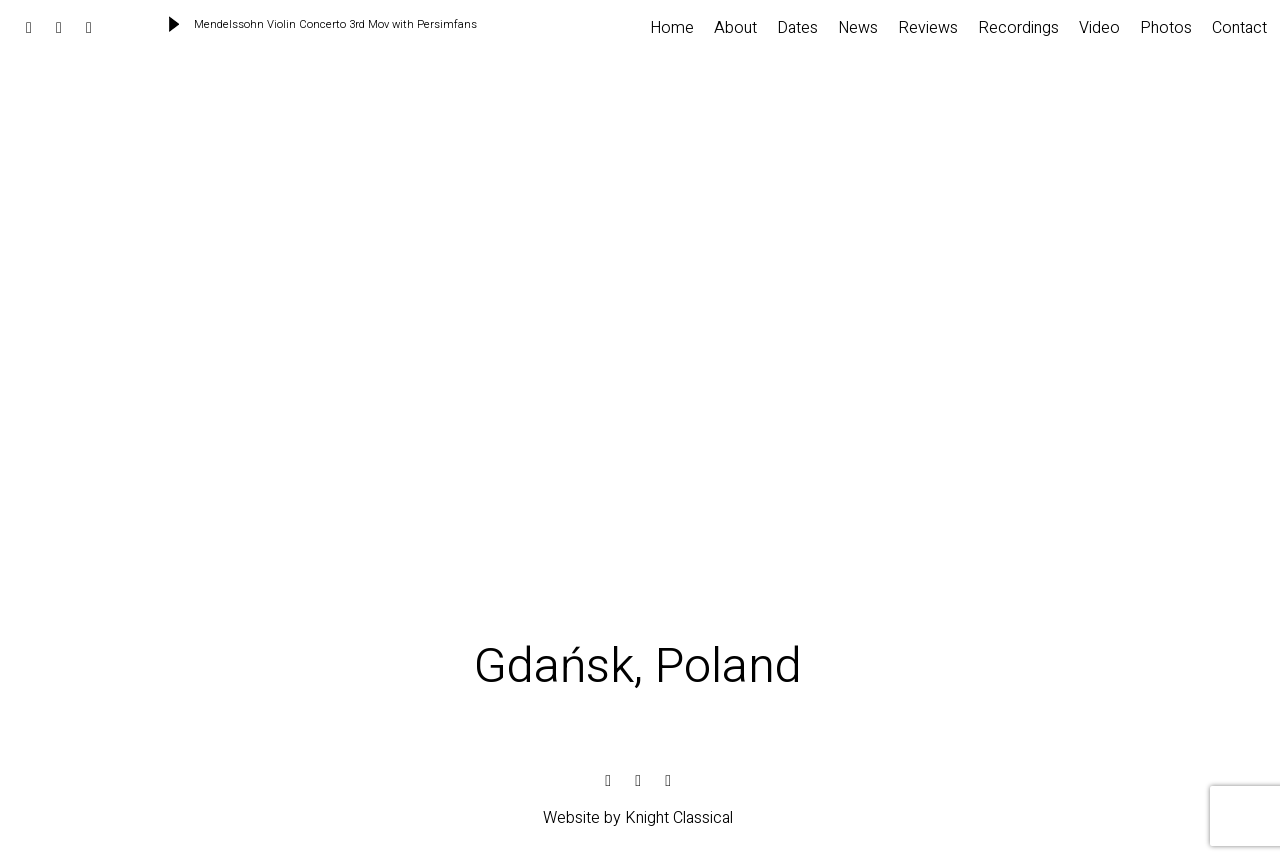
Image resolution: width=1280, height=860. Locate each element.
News (858, 28)
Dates (797, 28)
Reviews (928, 28)
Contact (1239, 28)
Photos (1166, 28)
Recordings (1018, 28)
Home (672, 28)
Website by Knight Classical (638, 818)
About (735, 28)
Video (1099, 28)
